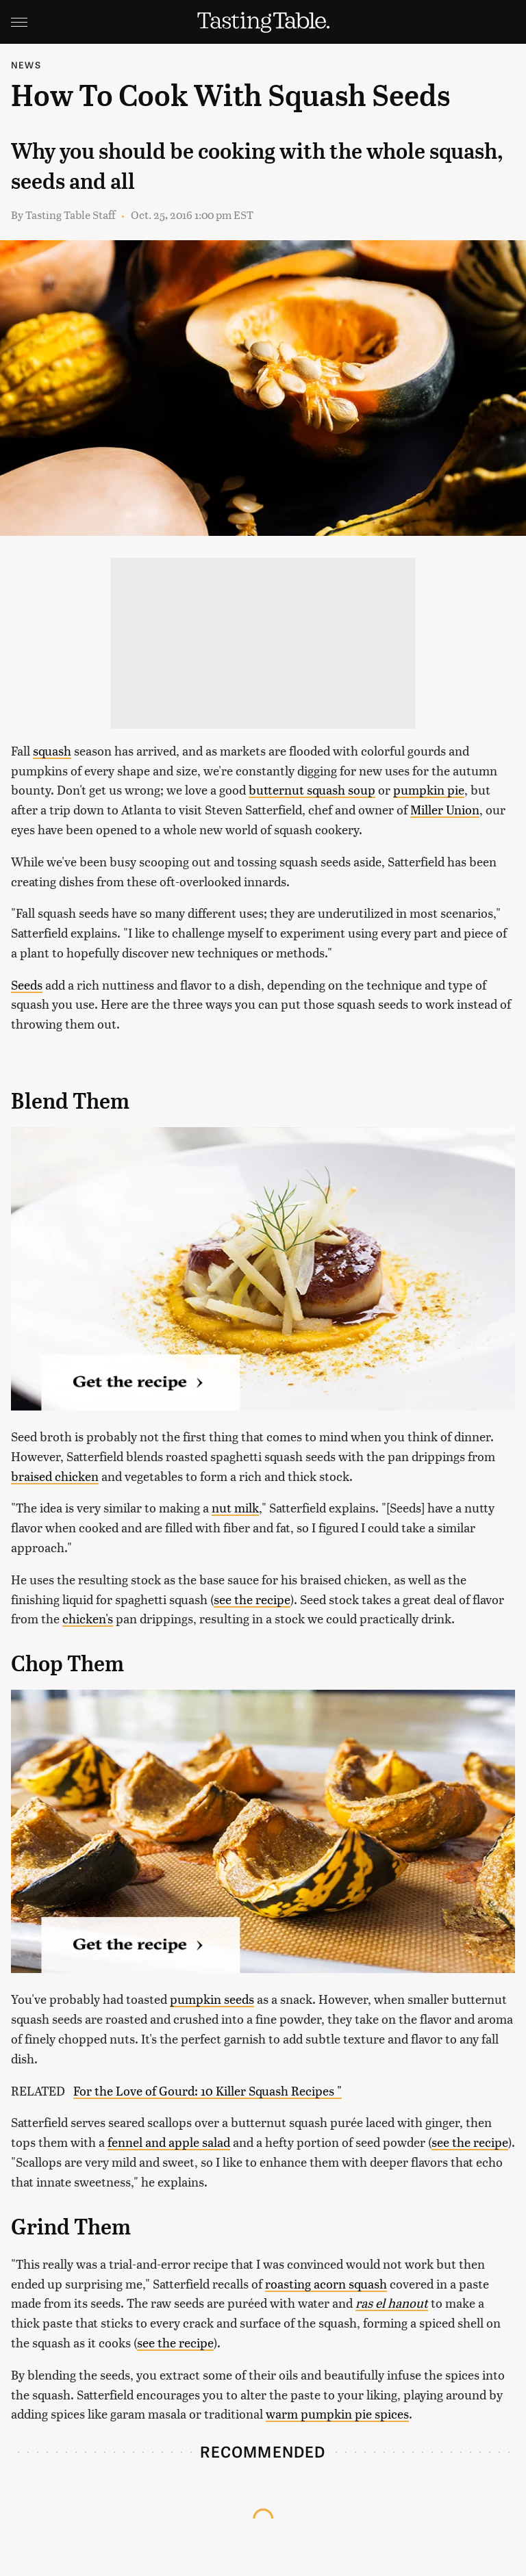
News (26, 64)
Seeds (26, 984)
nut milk (235, 1507)
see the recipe (252, 1599)
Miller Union (444, 809)
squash (52, 750)
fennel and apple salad (169, 2141)
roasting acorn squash (326, 2283)
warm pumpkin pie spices (337, 2413)
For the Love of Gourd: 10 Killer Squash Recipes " (207, 2090)
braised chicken (55, 1475)
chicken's (87, 1618)
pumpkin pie (428, 789)
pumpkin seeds (212, 1998)
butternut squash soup (312, 789)
